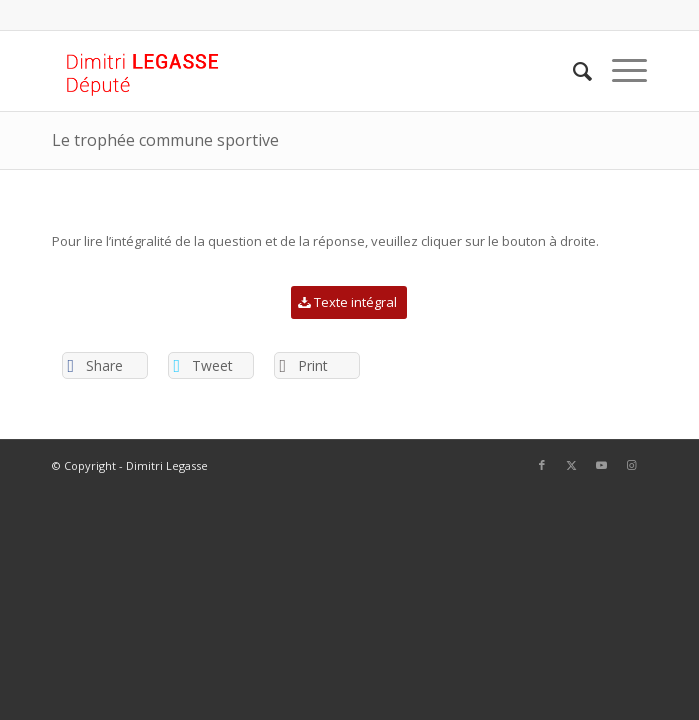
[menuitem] (572, 71)
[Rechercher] (572, 71)
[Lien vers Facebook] (542, 465)
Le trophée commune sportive (165, 140)
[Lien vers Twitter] (572, 465)
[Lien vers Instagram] (632, 465)
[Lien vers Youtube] (602, 465)
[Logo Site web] (289, 71)
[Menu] (619, 71)
